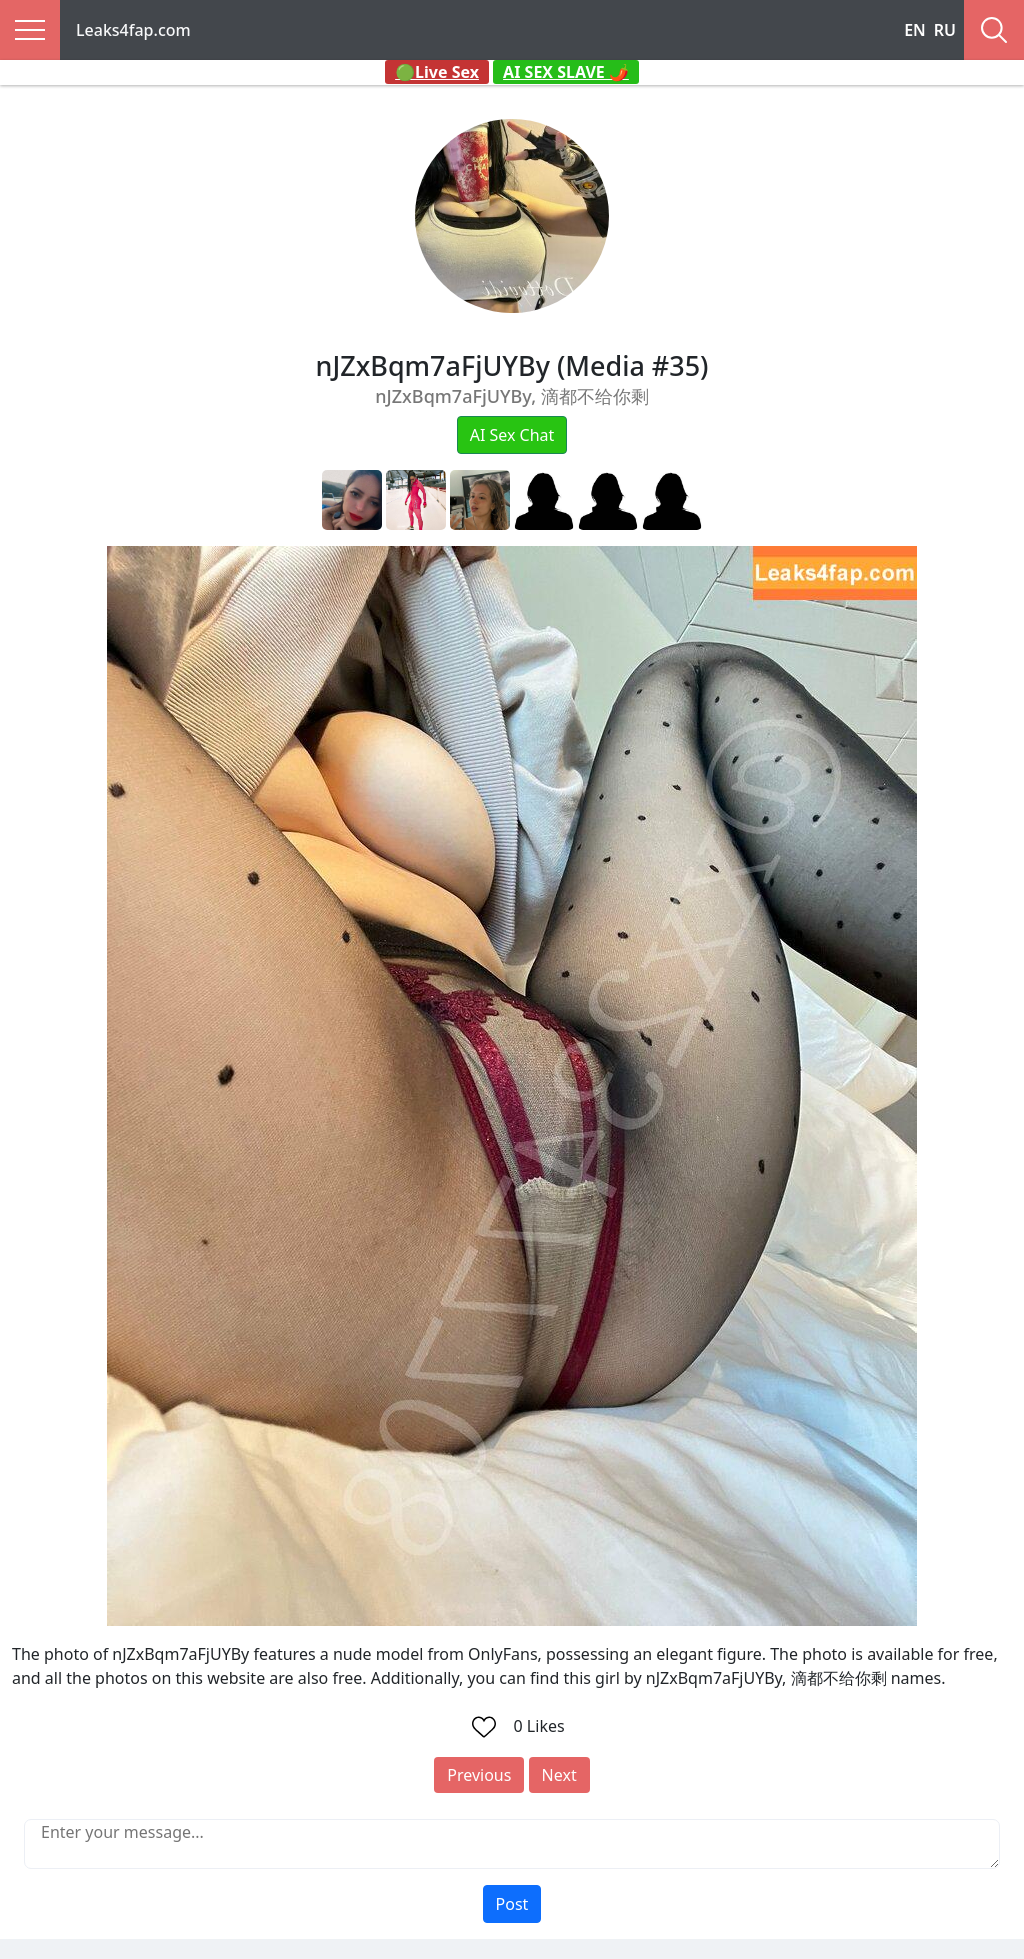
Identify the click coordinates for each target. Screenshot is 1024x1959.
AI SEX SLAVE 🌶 (566, 72)
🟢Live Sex (437, 72)
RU (945, 30)
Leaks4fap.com (133, 30)
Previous (479, 1775)
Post (512, 1904)
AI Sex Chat (512, 435)
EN (915, 30)
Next (559, 1775)
